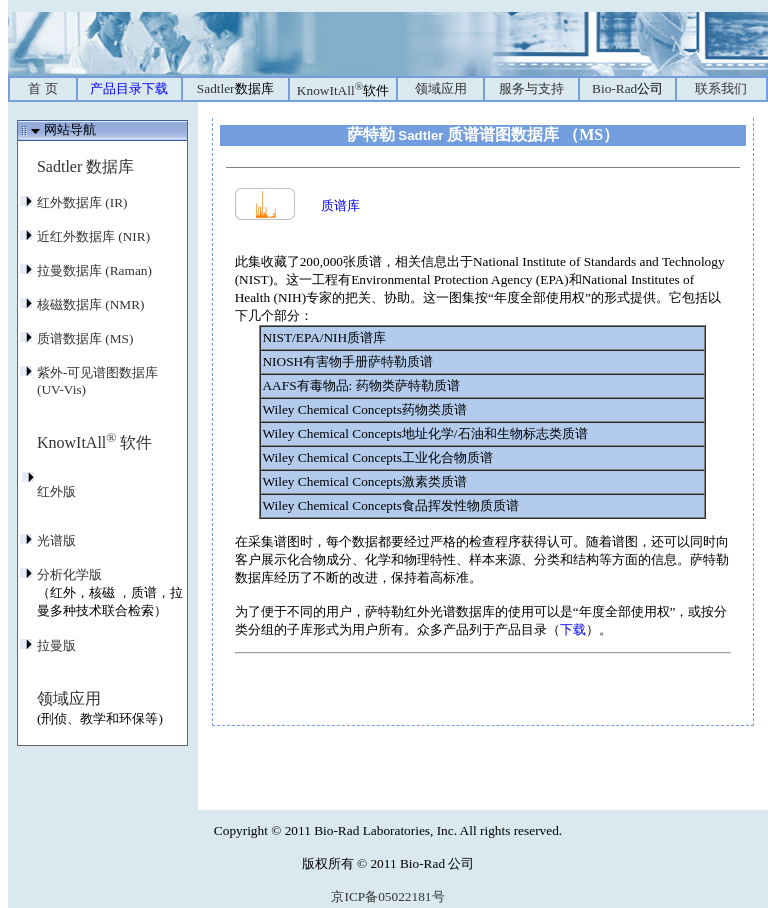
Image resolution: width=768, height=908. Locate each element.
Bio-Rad (627, 88)
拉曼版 (56, 645)
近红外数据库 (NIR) (93, 236)
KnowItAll (343, 90)
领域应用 (441, 88)
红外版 (56, 491)
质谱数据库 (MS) (85, 338)
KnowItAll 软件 (94, 442)
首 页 (42, 88)
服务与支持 (531, 88)
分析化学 (69, 574)
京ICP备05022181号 (387, 896)
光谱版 (56, 540)
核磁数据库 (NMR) (91, 304)
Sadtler (235, 88)
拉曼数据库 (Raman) (94, 270)
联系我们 (721, 88)
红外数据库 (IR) (82, 202)
